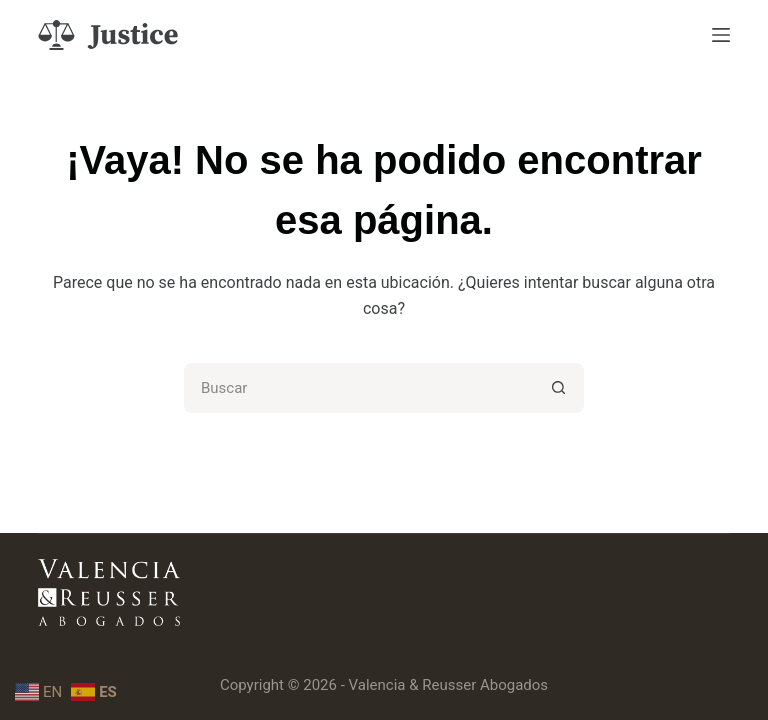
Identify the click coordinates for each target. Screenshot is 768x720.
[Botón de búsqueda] (559, 388)
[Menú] (721, 35)
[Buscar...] (359, 388)
